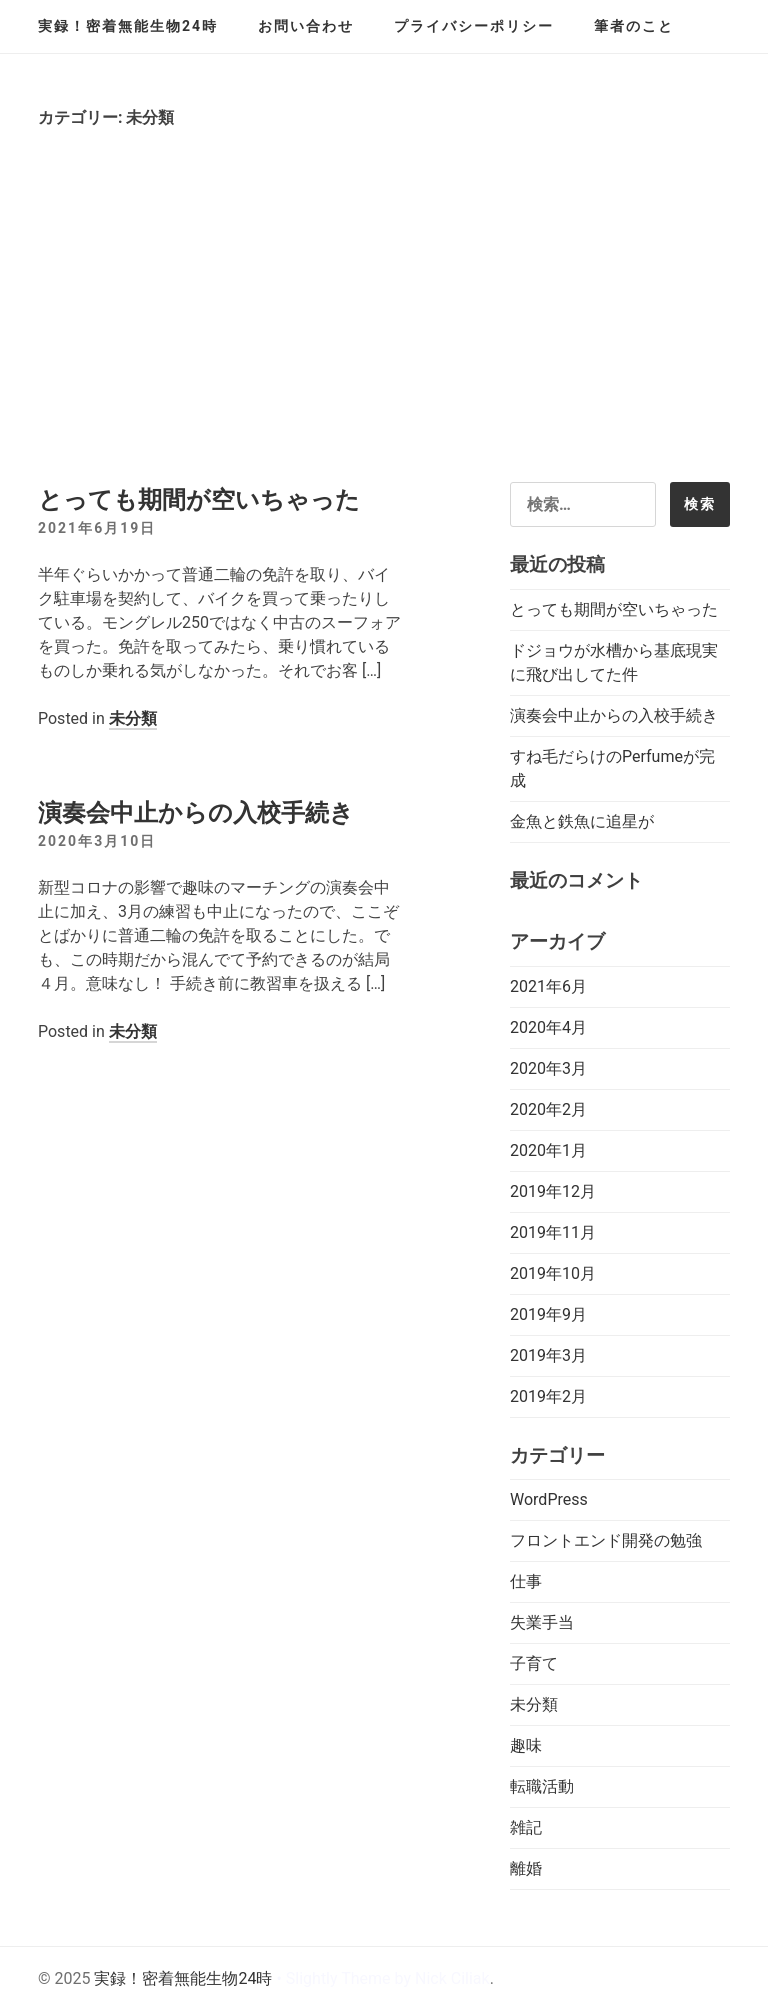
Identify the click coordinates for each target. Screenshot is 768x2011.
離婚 (526, 1868)
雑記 (526, 1827)
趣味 (526, 1745)
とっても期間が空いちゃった (199, 500)
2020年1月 (548, 1150)
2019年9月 (548, 1314)
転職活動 (542, 1786)
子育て (534, 1663)
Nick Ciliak (452, 1978)
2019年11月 (553, 1232)
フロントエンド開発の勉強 (606, 1540)
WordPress (549, 1499)
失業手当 (542, 1622)
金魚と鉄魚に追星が (582, 821)
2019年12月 (553, 1191)
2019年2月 (548, 1396)
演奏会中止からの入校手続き (196, 813)
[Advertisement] (384, 332)
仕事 (526, 1581)
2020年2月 (548, 1109)
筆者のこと (634, 26)
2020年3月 (548, 1068)
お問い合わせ (306, 26)
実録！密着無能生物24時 (128, 26)
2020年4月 (548, 1027)
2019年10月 (553, 1273)
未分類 (133, 718)
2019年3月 (548, 1355)
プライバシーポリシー (474, 26)
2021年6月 (548, 986)
